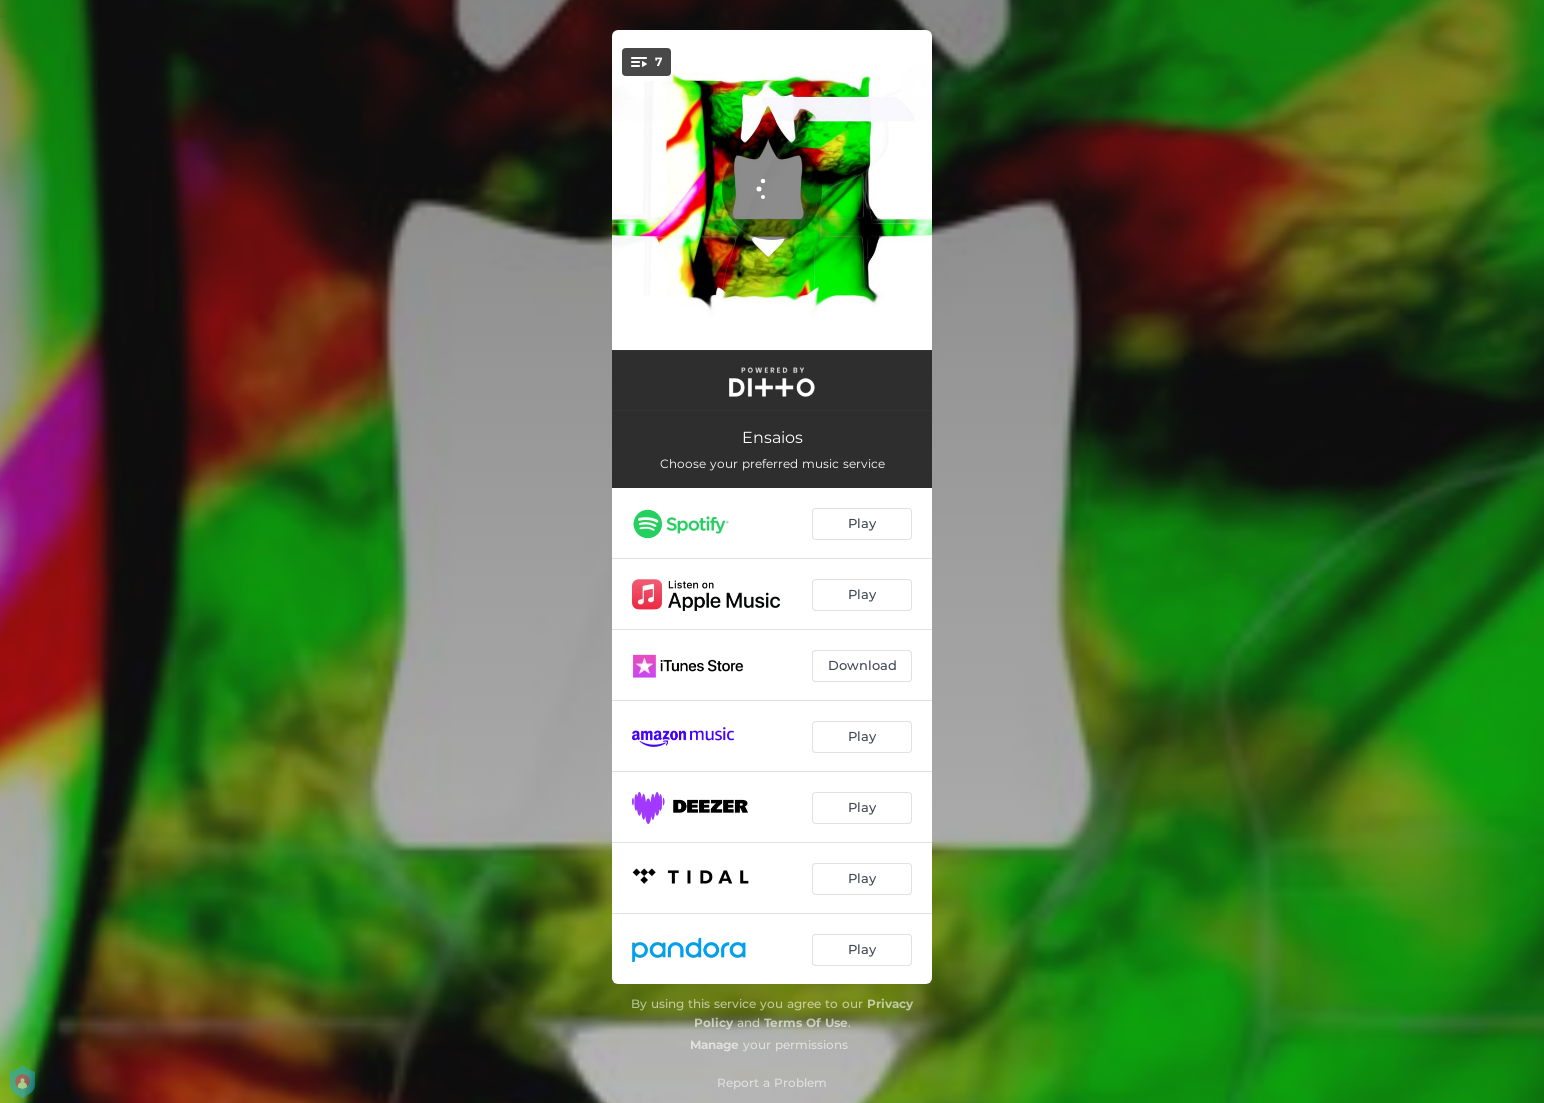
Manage (714, 1044)
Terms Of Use (806, 1022)
